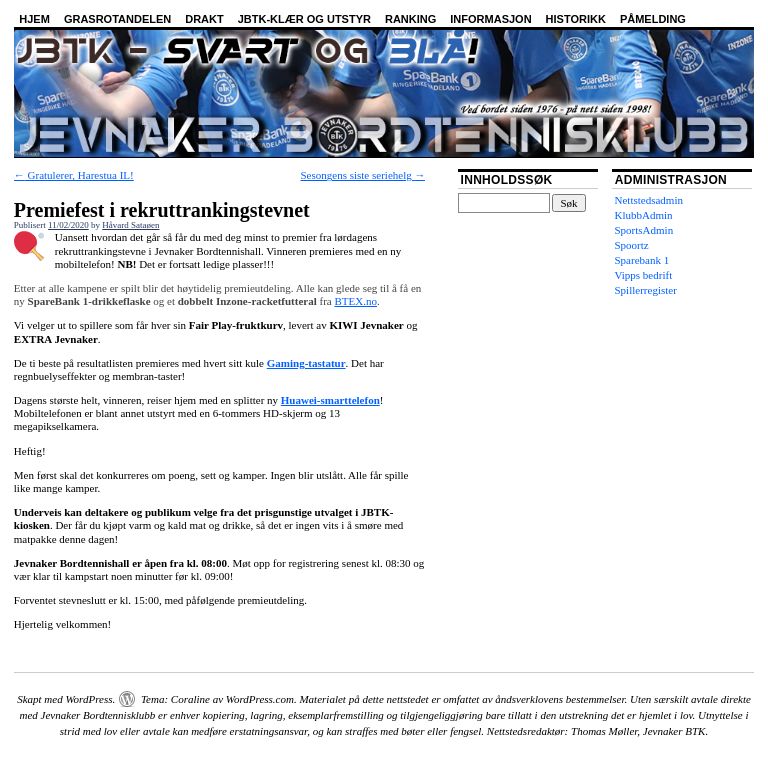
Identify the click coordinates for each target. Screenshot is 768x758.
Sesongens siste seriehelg (363, 175)
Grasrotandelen (117, 19)
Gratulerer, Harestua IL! (74, 175)
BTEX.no (355, 301)
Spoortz (632, 245)
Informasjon (490, 19)
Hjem (34, 19)
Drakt (204, 19)
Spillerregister (646, 290)
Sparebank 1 (642, 260)
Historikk (576, 19)
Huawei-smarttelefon (330, 400)
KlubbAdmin (644, 215)
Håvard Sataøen (130, 225)
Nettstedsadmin (649, 200)
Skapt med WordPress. (66, 699)
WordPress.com (260, 699)
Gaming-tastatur (306, 363)
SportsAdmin (644, 230)
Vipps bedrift (644, 275)
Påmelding (653, 19)
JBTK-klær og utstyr (304, 19)
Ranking (410, 19)
